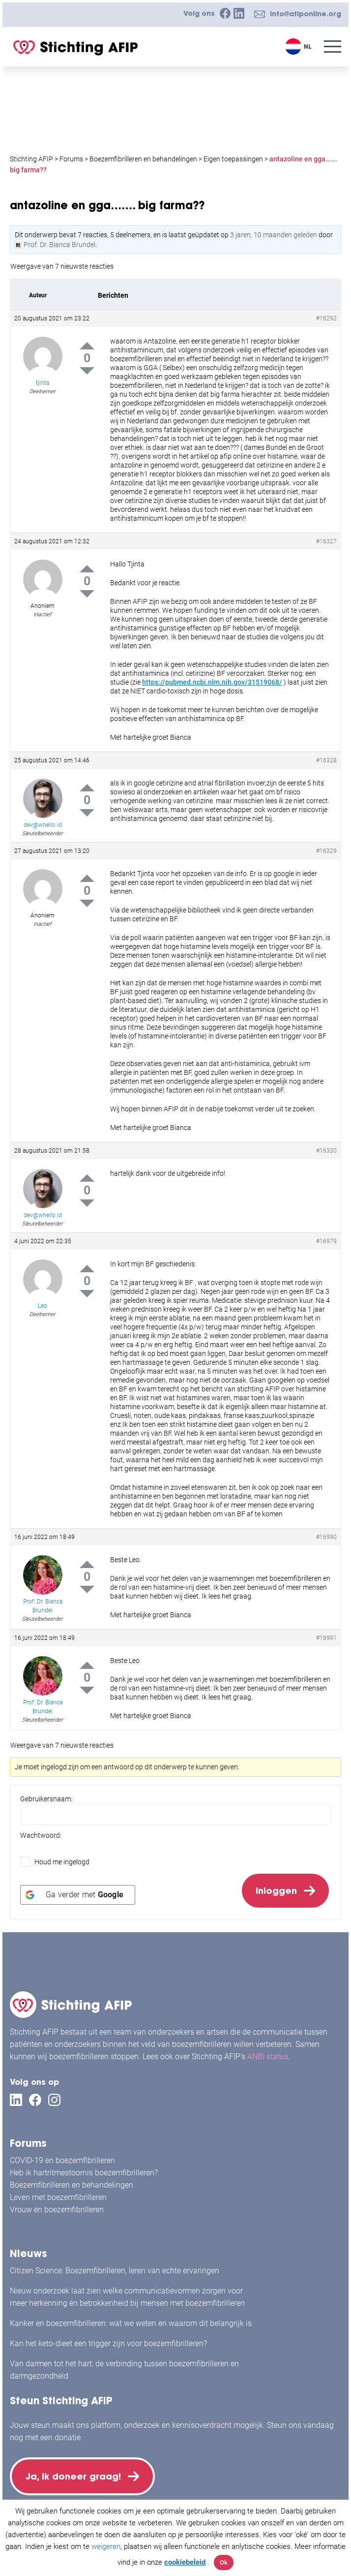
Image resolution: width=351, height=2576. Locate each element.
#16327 (326, 541)
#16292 (326, 318)
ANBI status (267, 2055)
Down (87, 371)
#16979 (326, 1241)
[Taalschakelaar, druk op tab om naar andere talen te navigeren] (299, 46)
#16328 (326, 760)
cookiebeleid (184, 2562)
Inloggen (275, 1891)
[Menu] (332, 46)
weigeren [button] (105, 2546)
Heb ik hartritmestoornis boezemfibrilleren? (84, 2171)
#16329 (326, 851)
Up (87, 345)
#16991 (326, 1637)
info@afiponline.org (305, 13)
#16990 (326, 1537)
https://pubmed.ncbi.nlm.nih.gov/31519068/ (212, 682)
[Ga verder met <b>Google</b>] (77, 1896)
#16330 (326, 1150)
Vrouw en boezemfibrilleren (57, 2208)
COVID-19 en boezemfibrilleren (62, 2159)
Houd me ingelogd (61, 1862)
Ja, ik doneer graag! (73, 2476)
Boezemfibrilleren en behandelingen (71, 2184)
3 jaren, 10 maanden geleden (273, 235)
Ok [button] (224, 2562)
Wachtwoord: (40, 1835)
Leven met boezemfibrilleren (58, 2196)
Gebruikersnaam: (46, 1799)
